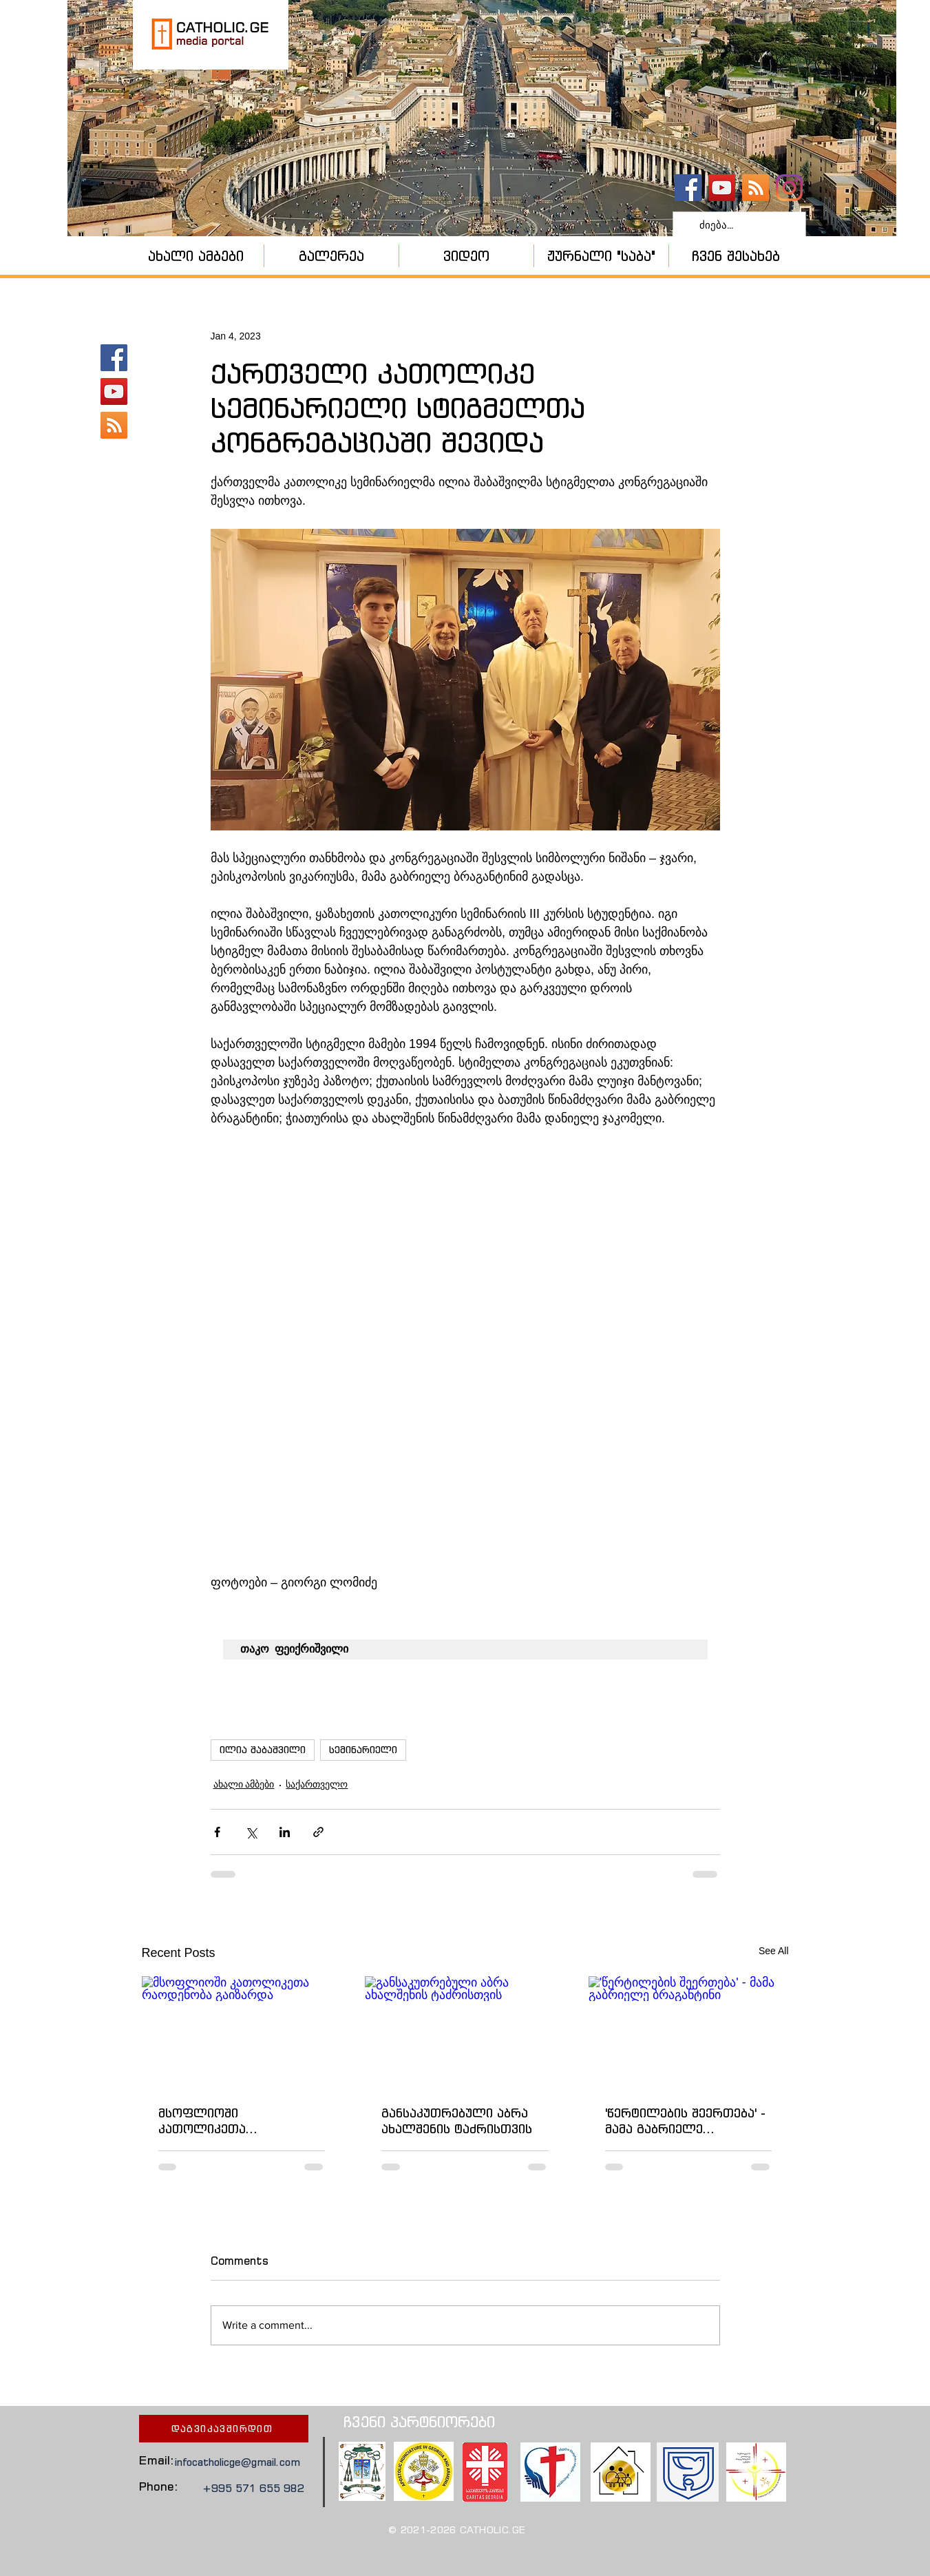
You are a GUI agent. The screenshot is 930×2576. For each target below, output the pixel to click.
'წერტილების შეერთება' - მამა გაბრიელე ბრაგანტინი (685, 2121)
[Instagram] (789, 187)
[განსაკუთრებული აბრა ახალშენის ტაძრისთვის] (465, 2032)
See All (774, 1950)
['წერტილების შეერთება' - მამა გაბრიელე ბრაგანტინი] (689, 2032)
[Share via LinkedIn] (284, 1832)
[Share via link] (318, 1832)
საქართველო (317, 1784)
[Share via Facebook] (217, 1832)
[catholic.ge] (688, 187)
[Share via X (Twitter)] (250, 1832)
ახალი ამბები (244, 1784)
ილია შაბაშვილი (263, 1749)
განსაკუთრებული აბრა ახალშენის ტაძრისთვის (456, 2121)
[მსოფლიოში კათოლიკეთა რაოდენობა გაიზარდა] (242, 2032)
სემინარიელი (363, 1749)
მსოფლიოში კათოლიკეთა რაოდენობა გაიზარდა (231, 2121)
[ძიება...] (737, 225)
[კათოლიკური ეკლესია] (755, 187)
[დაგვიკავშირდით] (223, 2428)
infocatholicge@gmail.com (237, 2462)
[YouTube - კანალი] (721, 187)
